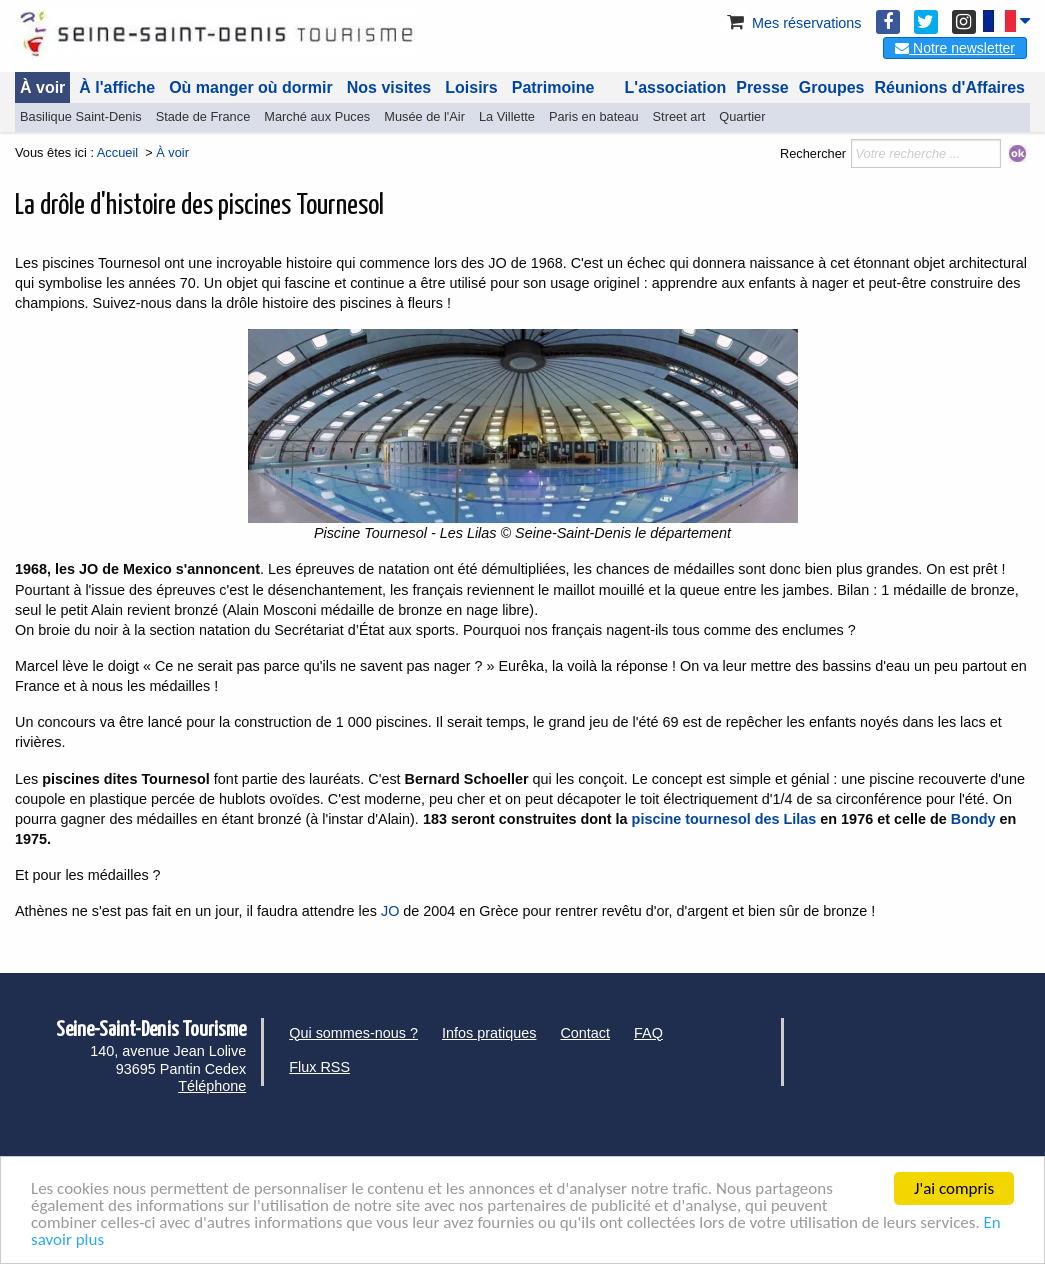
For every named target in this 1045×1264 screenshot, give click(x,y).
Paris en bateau (594, 116)
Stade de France (203, 116)
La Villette (507, 116)
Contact (585, 1033)
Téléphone (212, 1086)
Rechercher (813, 153)
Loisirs (471, 87)
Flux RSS (319, 1067)
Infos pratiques (489, 1033)
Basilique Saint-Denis (81, 116)
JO (392, 911)
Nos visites (389, 87)
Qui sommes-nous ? (353, 1033)
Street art (679, 116)
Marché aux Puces (317, 116)
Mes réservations (793, 23)
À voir (42, 87)
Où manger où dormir (251, 87)
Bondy (973, 819)
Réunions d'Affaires (950, 87)
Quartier (742, 116)
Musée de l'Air (424, 116)
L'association (676, 87)
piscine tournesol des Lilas (724, 819)
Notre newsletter (955, 48)
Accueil (117, 152)
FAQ (648, 1033)
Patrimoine (553, 87)
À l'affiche (117, 87)
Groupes (832, 87)
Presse (762, 87)
